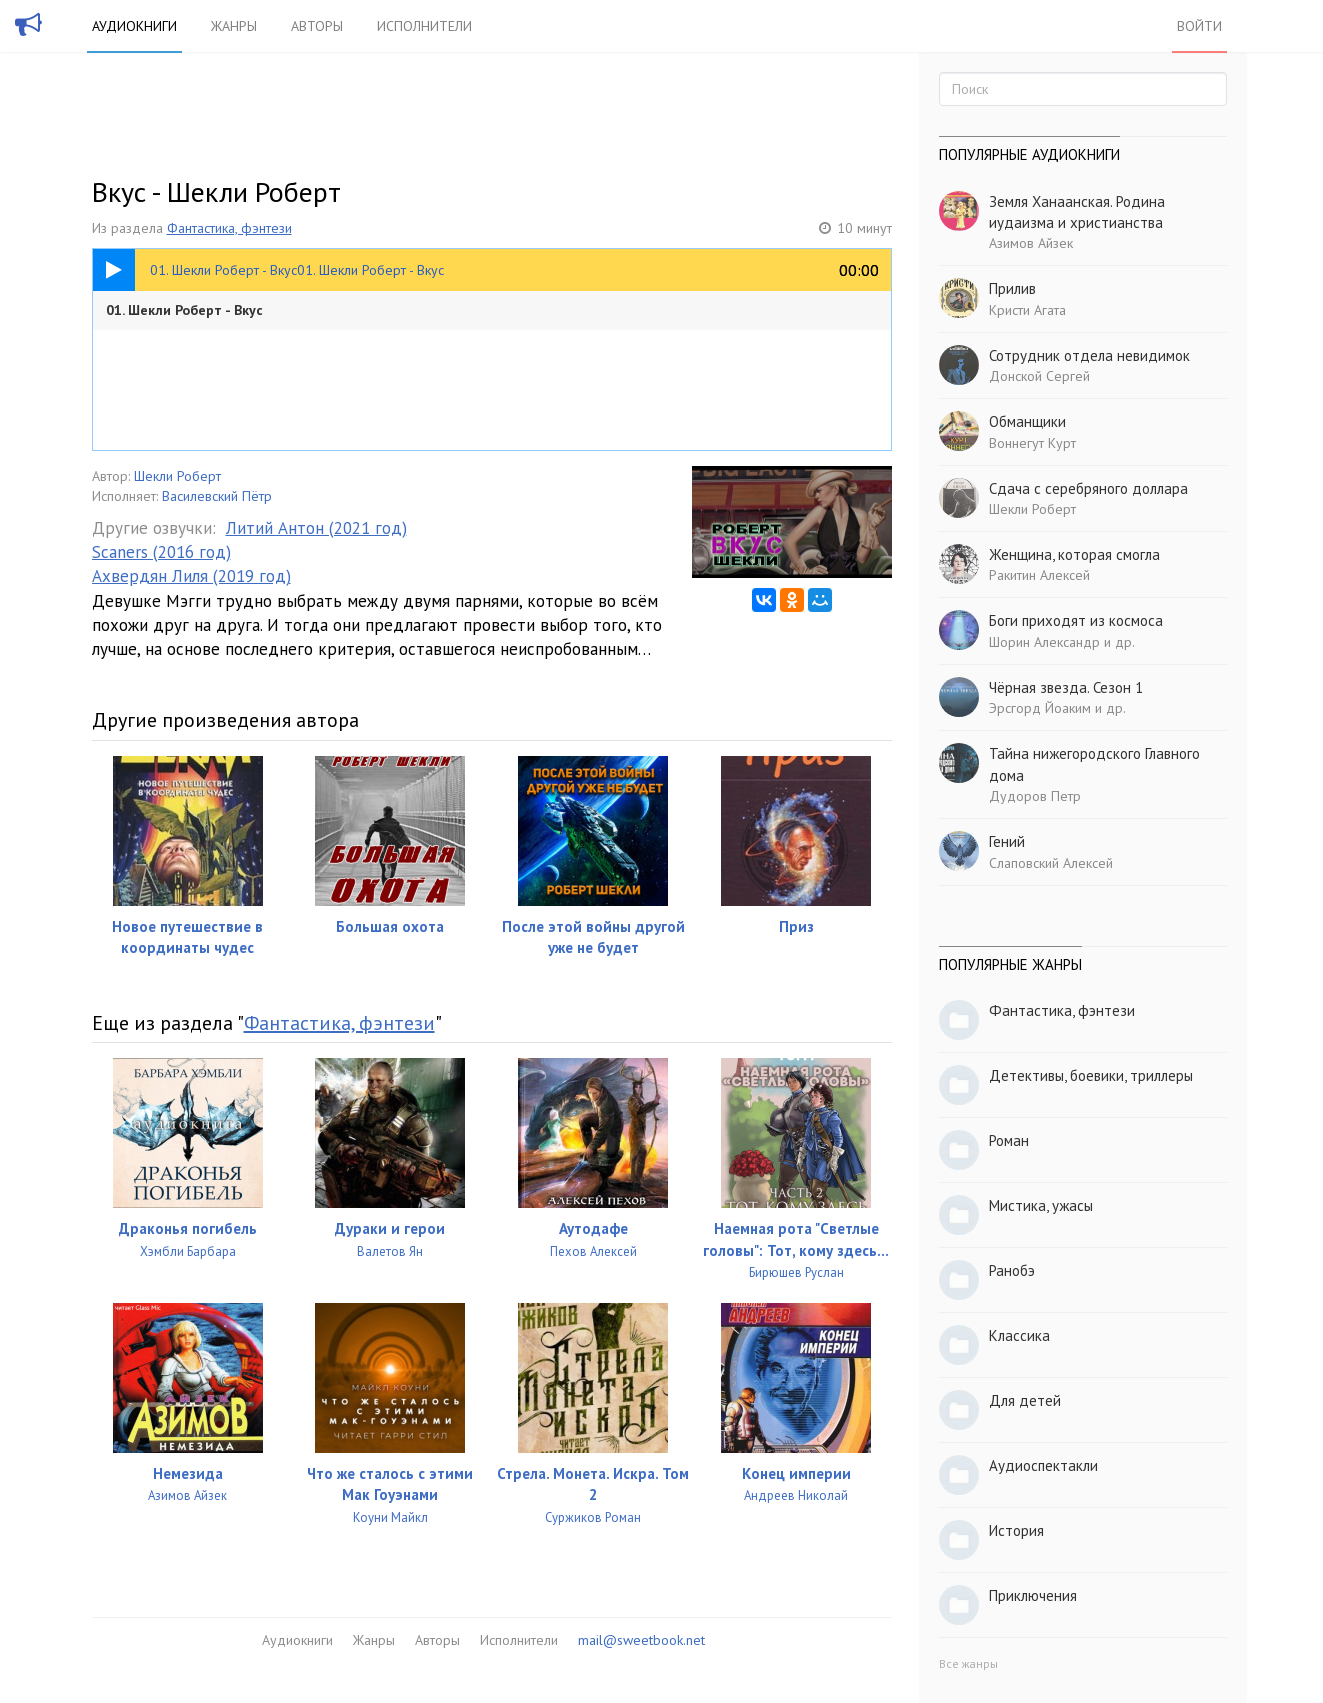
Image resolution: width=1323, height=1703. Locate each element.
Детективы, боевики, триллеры (1091, 1075)
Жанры (234, 26)
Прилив (1012, 288)
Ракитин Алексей (1039, 575)
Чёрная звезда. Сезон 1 (1066, 687)
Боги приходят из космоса (1076, 620)
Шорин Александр (1044, 642)
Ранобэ (1012, 1270)
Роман (1009, 1140)
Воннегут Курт (1032, 443)
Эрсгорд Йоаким (1040, 708)
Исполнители (424, 26)
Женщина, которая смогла (1074, 554)
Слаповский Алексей (1051, 863)
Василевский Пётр (217, 496)
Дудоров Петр (1035, 796)
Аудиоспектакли (1043, 1465)
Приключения (1033, 1595)
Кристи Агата (1027, 310)
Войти (1199, 26)
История (1016, 1530)
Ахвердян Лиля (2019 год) (191, 576)
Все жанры (968, 1663)
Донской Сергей (1039, 376)
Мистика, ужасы (1041, 1205)
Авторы (317, 26)
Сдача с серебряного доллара (1088, 488)
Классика (1019, 1335)
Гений (1007, 841)
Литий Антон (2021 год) (316, 528)
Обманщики (1027, 421)
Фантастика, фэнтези (229, 228)
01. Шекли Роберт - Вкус (184, 310)
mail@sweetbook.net (641, 1640)
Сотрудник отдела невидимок (1089, 355)
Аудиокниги (134, 26)
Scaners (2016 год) (161, 552)
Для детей (1025, 1400)
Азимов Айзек (1031, 243)
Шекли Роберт (177, 476)
